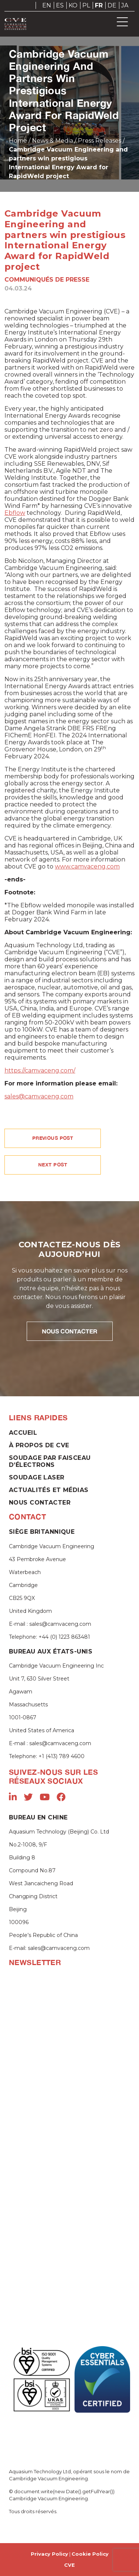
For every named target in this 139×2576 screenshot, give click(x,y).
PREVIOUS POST (52, 1138)
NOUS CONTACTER (69, 1331)
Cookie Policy (90, 2554)
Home (18, 140)
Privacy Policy (49, 2554)
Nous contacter (39, 1502)
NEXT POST (52, 1165)
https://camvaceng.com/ (39, 1070)
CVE (69, 2565)
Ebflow (14, 512)
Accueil (23, 1432)
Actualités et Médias (49, 1489)
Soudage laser (36, 1477)
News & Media (52, 140)
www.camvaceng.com (87, 866)
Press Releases (99, 140)
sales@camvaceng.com (38, 1096)
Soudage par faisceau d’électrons (50, 1461)
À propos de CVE (39, 1445)
